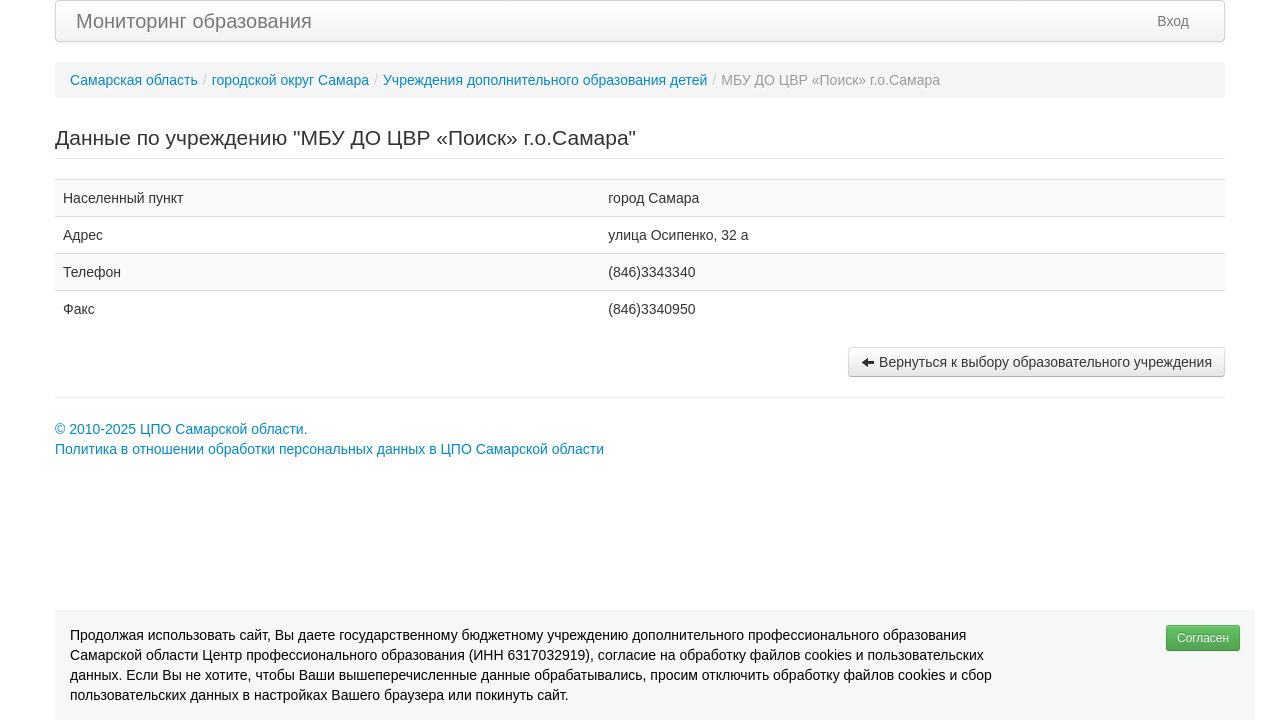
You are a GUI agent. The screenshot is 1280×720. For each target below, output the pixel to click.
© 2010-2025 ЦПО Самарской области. (181, 429)
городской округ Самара (290, 80)
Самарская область (134, 80)
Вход (1173, 21)
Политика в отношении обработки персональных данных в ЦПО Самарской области (329, 449)
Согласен (1203, 638)
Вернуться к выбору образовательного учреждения (1036, 362)
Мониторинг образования (194, 21)
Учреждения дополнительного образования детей (545, 80)
